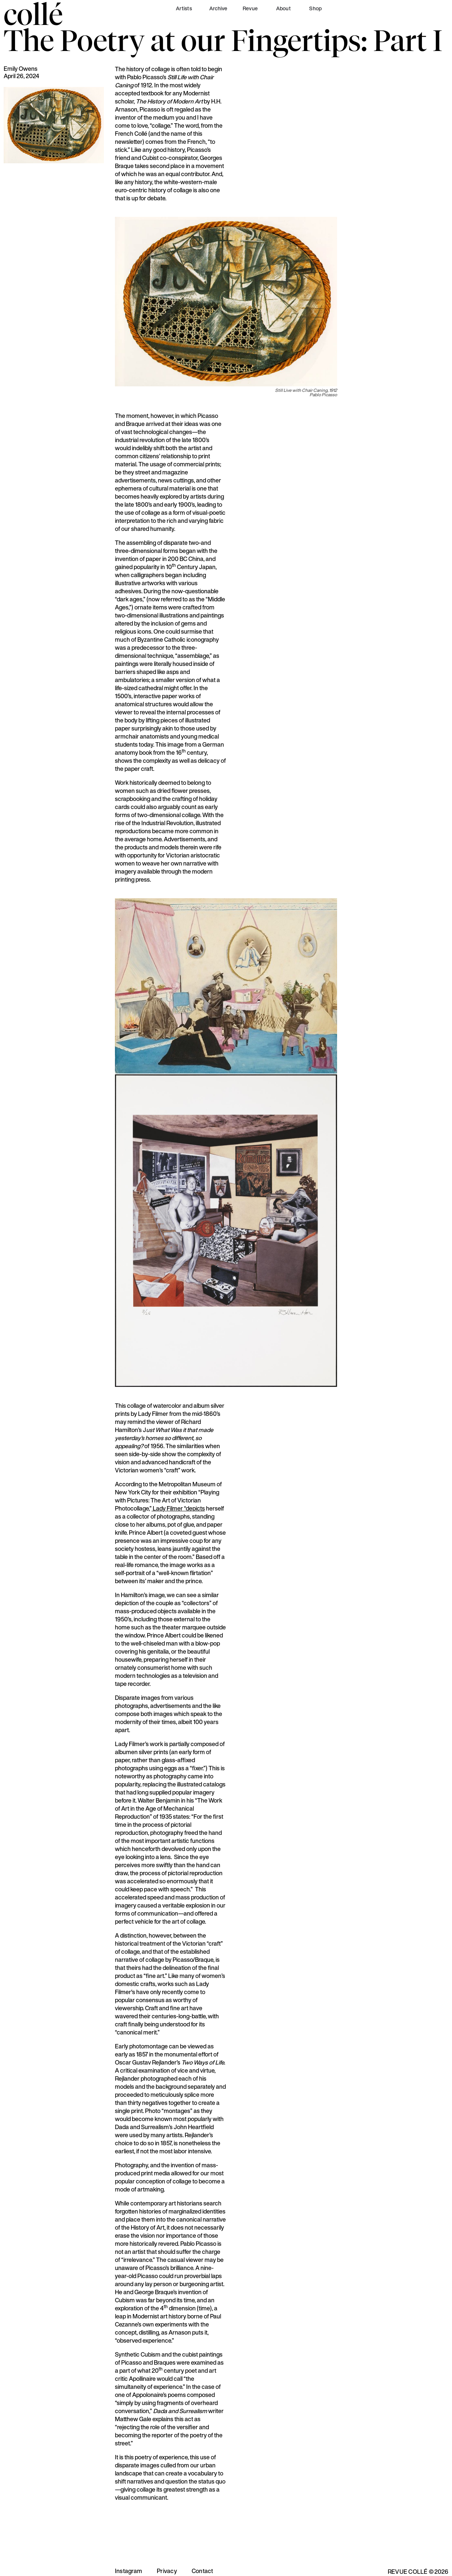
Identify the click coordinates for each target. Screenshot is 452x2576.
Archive (218, 8)
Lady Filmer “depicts (178, 1508)
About (283, 8)
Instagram (128, 2571)
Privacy (167, 2571)
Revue (250, 8)
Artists (184, 8)
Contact (202, 2571)
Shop (315, 8)
